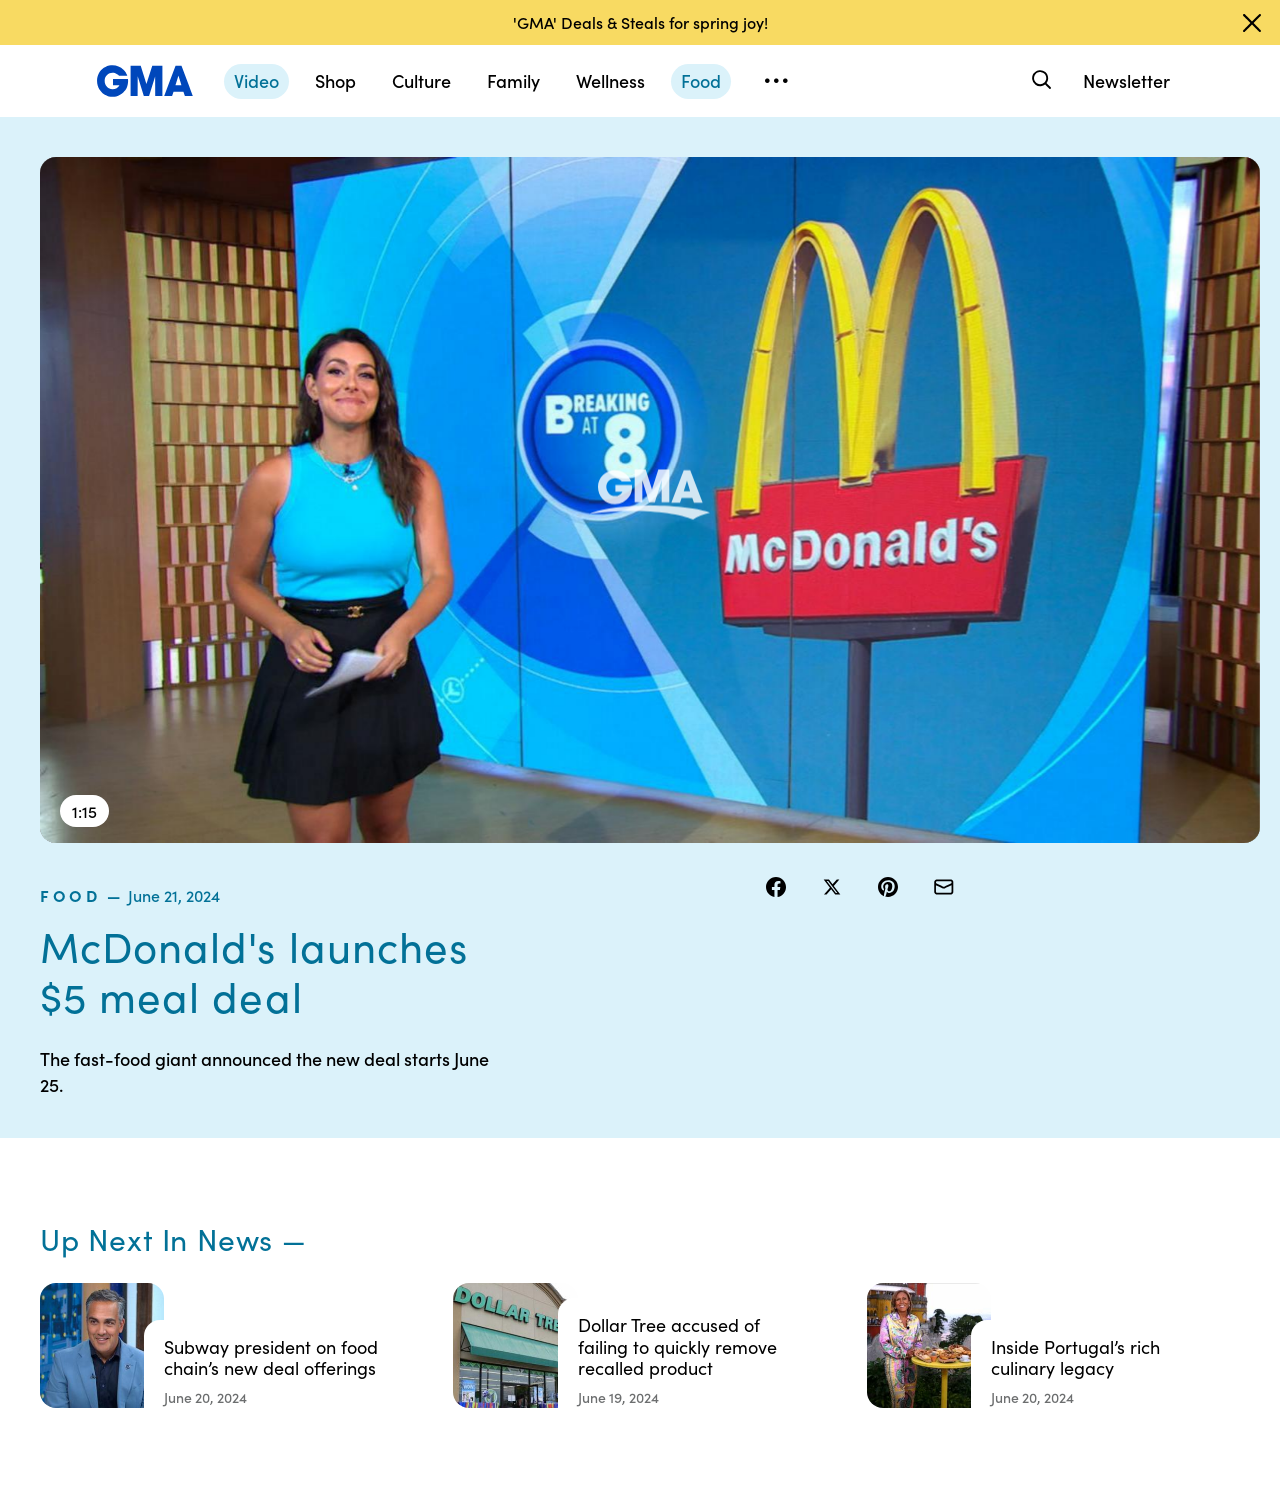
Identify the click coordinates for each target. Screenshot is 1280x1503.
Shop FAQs (931, 1116)
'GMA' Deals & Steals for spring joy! (640, 22)
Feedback (773, 1296)
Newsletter (1126, 80)
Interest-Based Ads (804, 1170)
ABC (911, 1188)
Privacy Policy (631, 1188)
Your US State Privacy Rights (785, 1125)
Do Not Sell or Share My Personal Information (650, 1242)
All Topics (926, 1260)
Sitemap (1078, 1116)
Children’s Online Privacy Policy (640, 1305)
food (790, 169)
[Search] (1039, 80)
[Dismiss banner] (1252, 23)
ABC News (930, 1152)
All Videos (927, 1224)
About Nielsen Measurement (785, 1215)
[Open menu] (776, 81)
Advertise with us (641, 1350)
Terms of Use (627, 1152)
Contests (615, 1116)
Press (759, 1260)
